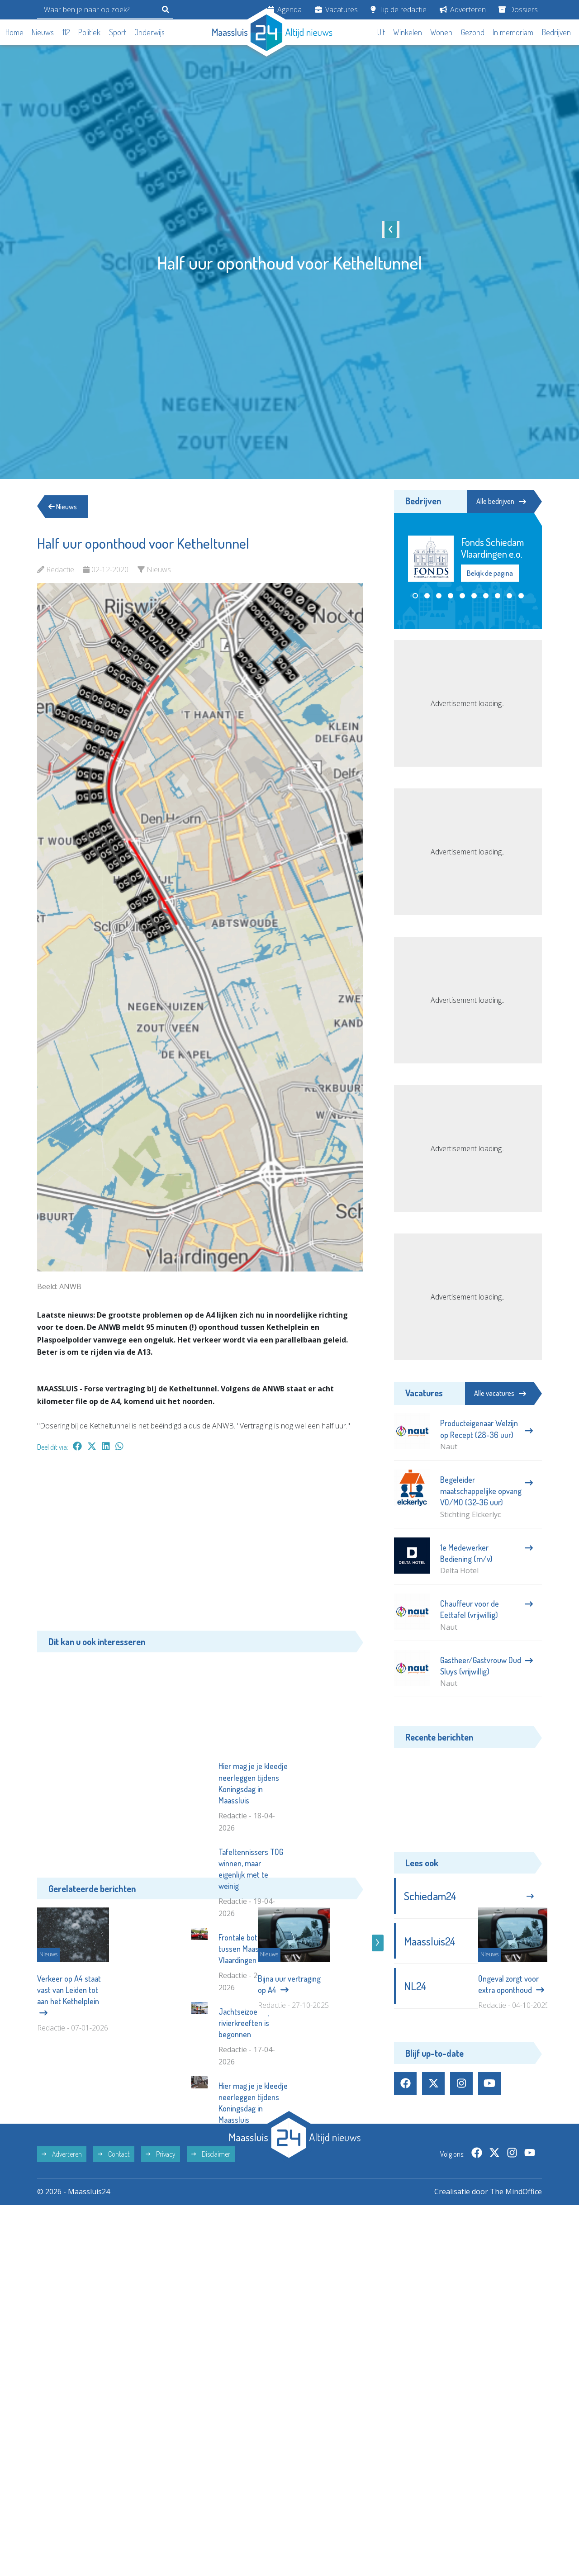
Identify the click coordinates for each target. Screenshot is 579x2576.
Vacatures (336, 9)
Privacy (161, 2281)
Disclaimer (210, 2281)
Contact (114, 2281)
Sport (117, 32)
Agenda (285, 9)
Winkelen (407, 32)
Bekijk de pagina (490, 573)
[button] (415, 596)
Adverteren (463, 9)
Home (14, 32)
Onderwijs (149, 32)
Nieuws (43, 32)
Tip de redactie (398, 9)
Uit (381, 32)
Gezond (472, 32)
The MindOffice (516, 2319)
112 (66, 32)
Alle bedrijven (501, 501)
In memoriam (513, 32)
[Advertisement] (200, 1545)
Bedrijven (556, 32)
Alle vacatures (500, 1393)
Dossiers (518, 9)
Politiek (89, 32)
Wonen (441, 32)
